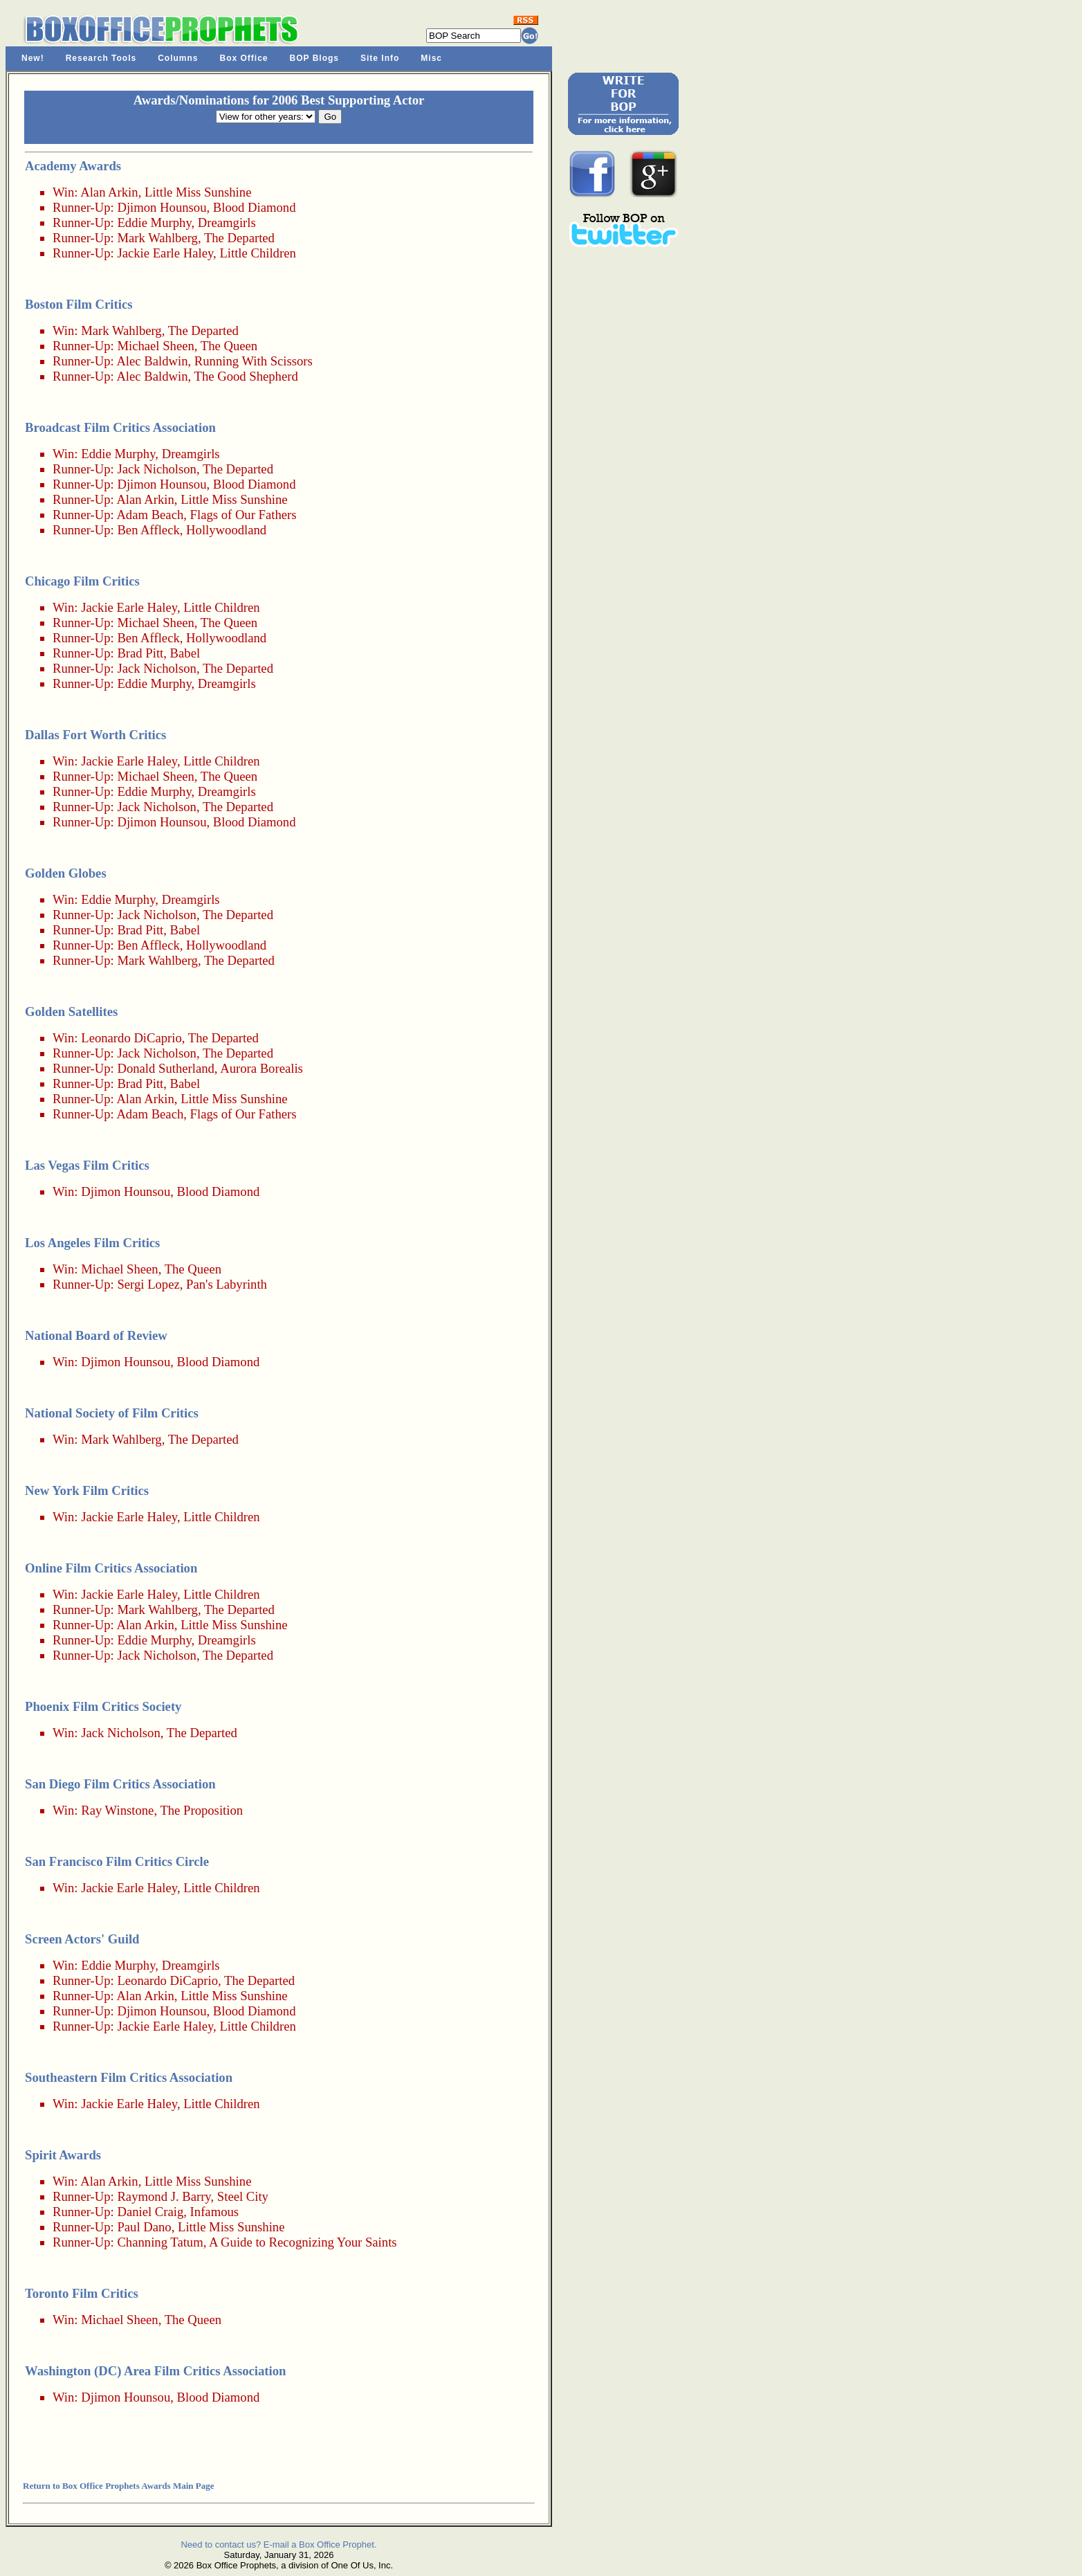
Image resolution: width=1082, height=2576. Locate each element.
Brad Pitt (140, 653)
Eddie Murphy (154, 222)
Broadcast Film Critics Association (120, 427)
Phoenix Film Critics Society (103, 1706)
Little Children (257, 253)
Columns (178, 58)
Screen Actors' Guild (82, 1939)
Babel (185, 653)
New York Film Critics (87, 1490)
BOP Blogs (314, 58)
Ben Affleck (148, 530)
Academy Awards (73, 165)
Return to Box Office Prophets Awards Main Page (118, 2485)
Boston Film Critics (78, 304)
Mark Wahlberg (157, 237)
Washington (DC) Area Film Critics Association (155, 2371)
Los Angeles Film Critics (92, 1242)
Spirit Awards (63, 2155)
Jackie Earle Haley (165, 253)
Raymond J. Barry (163, 2196)
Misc (431, 58)
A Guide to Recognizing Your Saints (303, 2242)
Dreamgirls (227, 222)
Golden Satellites (71, 1011)
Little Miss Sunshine (198, 192)
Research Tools (101, 58)
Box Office (244, 58)
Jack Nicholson (156, 469)
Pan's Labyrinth (226, 1284)
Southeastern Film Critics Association (128, 2077)
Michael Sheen (155, 345)
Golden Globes (66, 873)
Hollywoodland (226, 530)
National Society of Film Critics (112, 1413)
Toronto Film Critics (81, 2293)
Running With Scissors (253, 361)
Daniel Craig (150, 2211)
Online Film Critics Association (111, 1568)
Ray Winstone (117, 1810)
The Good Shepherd (246, 376)
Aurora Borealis (261, 1068)
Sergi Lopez (148, 1284)
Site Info (379, 58)
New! (32, 58)
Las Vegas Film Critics (87, 1165)
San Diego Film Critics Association (120, 1784)
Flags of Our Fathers (243, 514)
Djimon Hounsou (161, 207)
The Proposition (201, 1810)
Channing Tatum (160, 2242)
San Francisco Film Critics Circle (117, 1861)
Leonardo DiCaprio (131, 1038)
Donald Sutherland (165, 1068)
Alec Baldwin (151, 361)
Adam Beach (149, 514)
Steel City (242, 2196)
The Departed (239, 237)
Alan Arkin (109, 192)
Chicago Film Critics (82, 581)
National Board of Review (96, 1335)
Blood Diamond (254, 207)
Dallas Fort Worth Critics (95, 734)
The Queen (229, 345)
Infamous (214, 2211)
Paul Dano (144, 2227)
